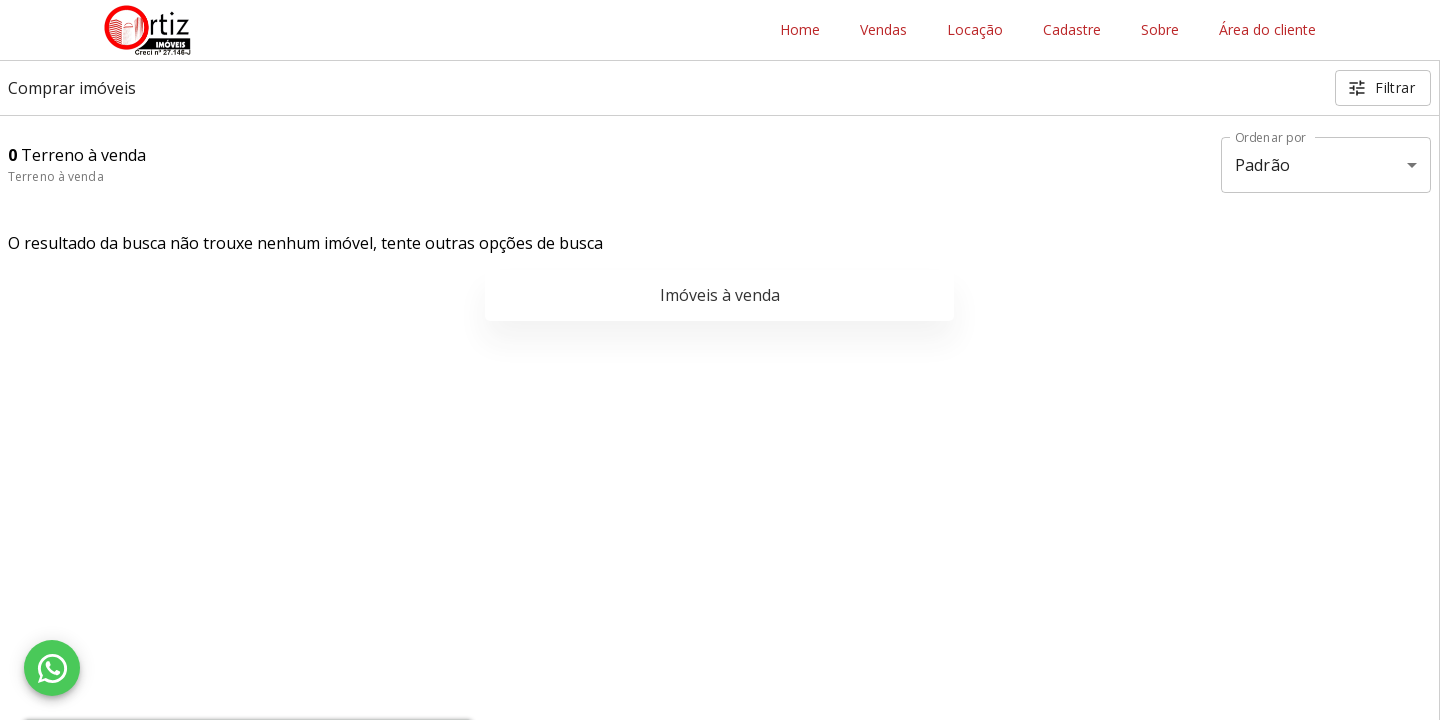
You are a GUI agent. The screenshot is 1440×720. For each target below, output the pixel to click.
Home (800, 30)
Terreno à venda (56, 176)
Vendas (883, 30)
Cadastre (1072, 30)
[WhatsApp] (52, 668)
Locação (975, 30)
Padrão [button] (1262, 165)
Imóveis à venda (720, 295)
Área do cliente (1267, 30)
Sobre (1160, 30)
